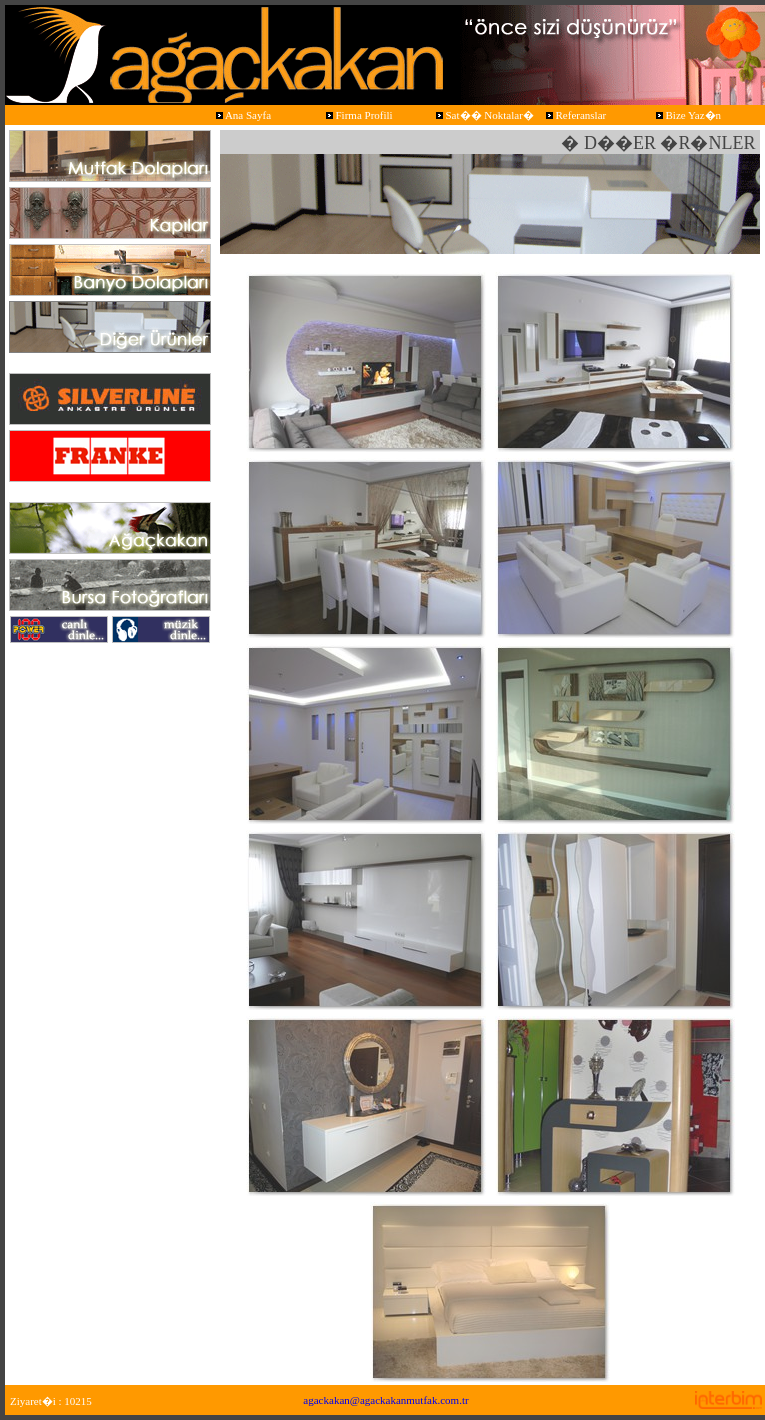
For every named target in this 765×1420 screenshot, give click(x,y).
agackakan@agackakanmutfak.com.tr (385, 1400)
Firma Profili (358, 115)
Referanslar (574, 115)
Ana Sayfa (242, 115)
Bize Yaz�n (687, 115)
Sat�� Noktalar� (483, 115)
